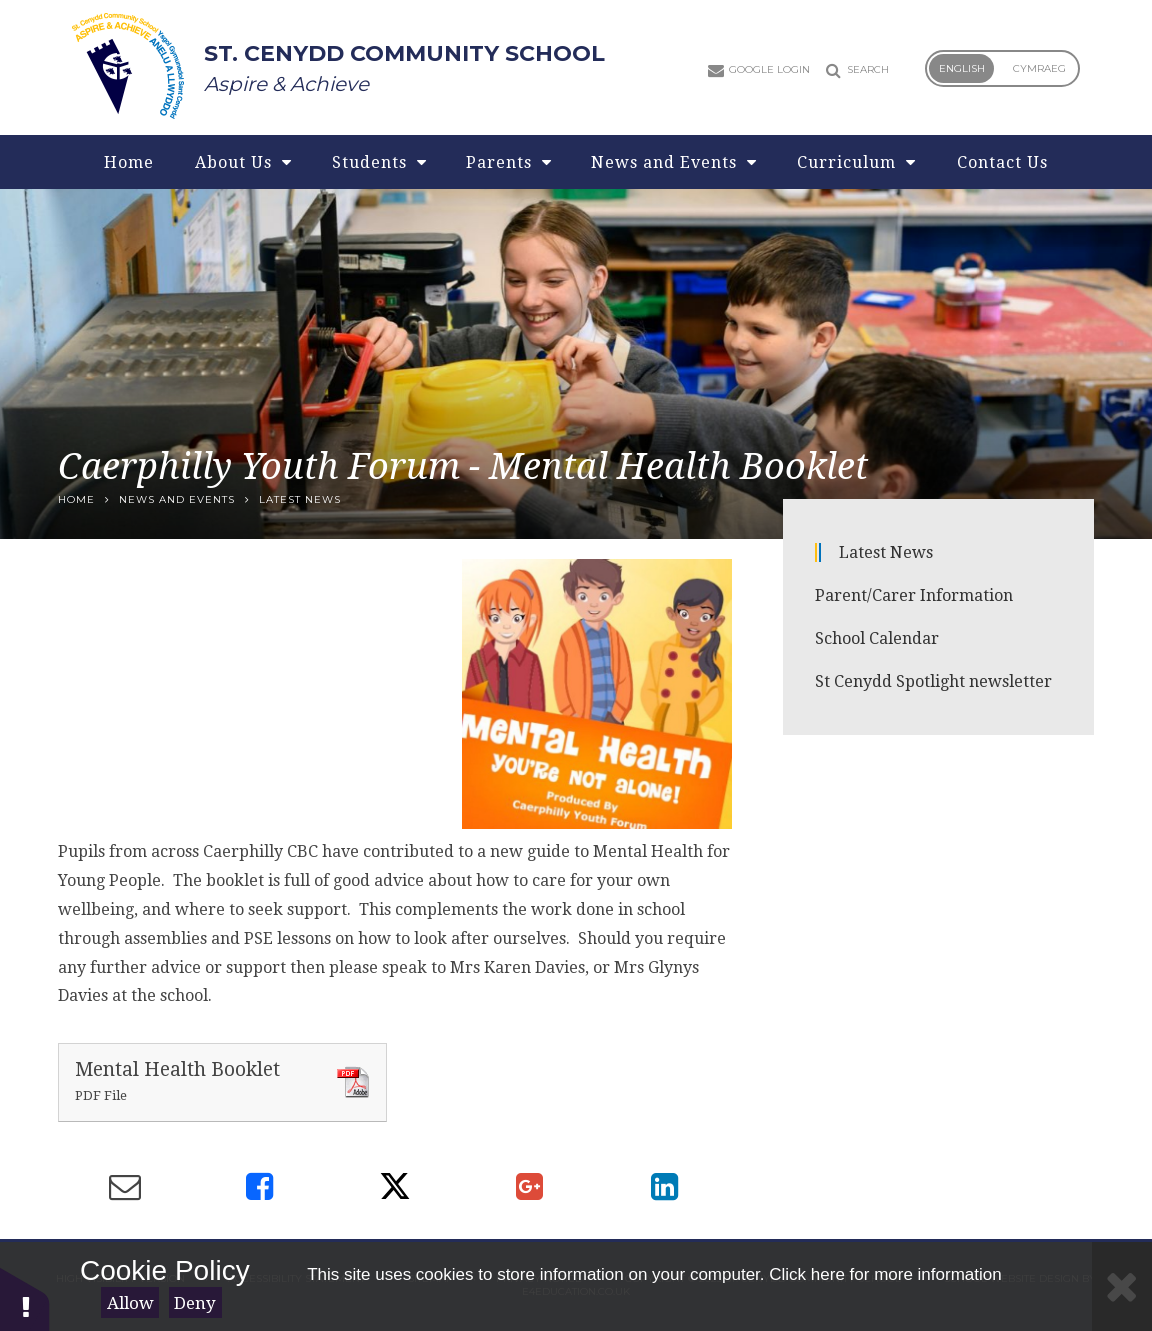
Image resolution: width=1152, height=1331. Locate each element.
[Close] (1122, 1286)
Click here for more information (885, 1274)
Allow (130, 1303)
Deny (195, 1303)
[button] (25, 1298)
